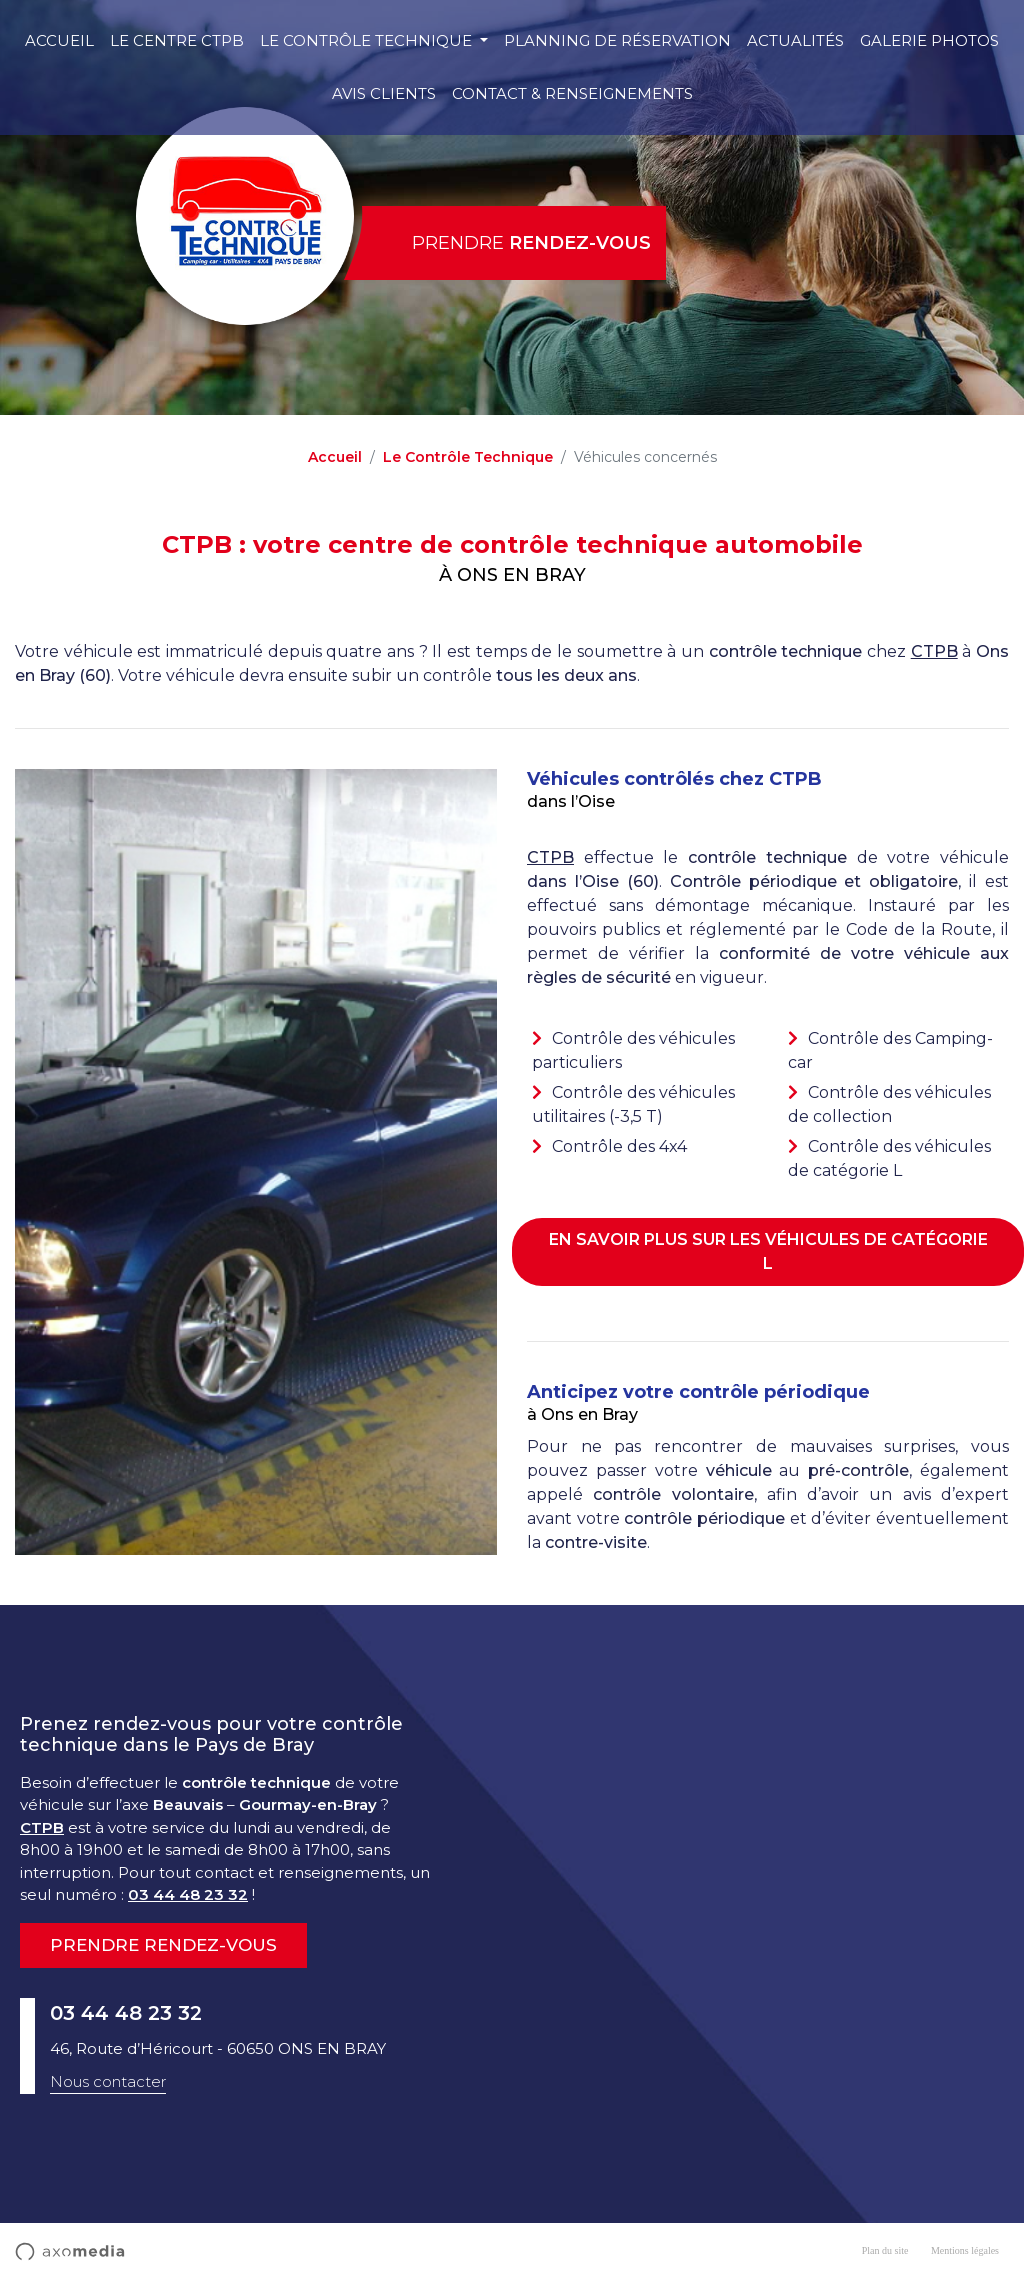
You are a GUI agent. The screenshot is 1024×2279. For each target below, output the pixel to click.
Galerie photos (929, 40)
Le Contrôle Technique (368, 40)
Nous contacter (108, 2081)
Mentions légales (965, 2250)
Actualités (795, 40)
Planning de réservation (617, 40)
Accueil (59, 40)
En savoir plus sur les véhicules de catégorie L (768, 1251)
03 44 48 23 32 (188, 1894)
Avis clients (384, 93)
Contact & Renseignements (572, 93)
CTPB (934, 651)
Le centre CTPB (177, 40)
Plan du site (885, 2250)
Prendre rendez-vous (163, 1945)
